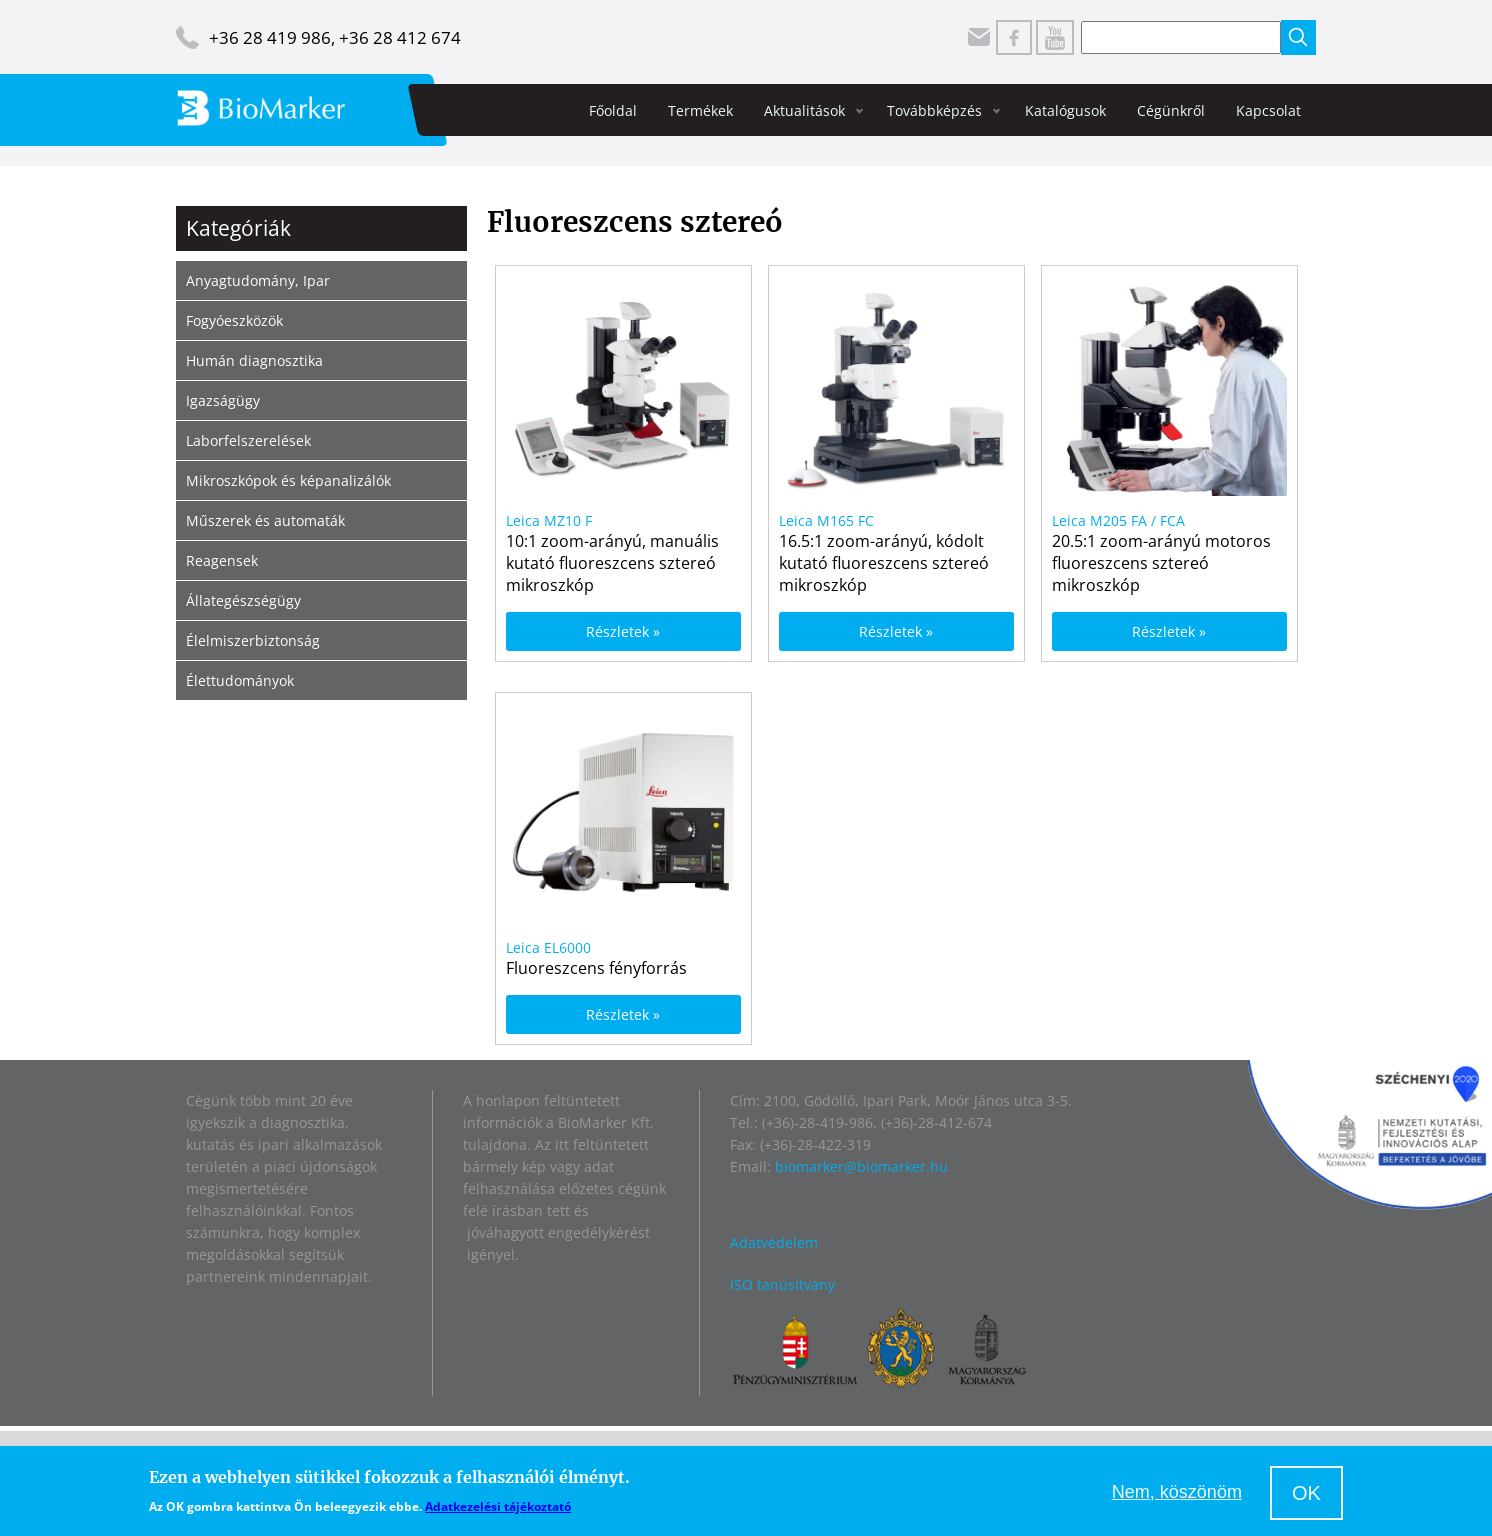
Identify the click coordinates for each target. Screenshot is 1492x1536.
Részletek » (623, 631)
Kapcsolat (1268, 110)
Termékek (700, 110)
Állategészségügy (243, 600)
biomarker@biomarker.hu (861, 1166)
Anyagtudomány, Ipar (258, 280)
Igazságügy (223, 400)
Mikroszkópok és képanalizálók (288, 480)
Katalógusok (1065, 110)
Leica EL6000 (548, 947)
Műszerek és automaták (265, 520)
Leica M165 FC (826, 520)
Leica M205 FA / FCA (1118, 520)
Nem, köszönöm (1177, 1492)
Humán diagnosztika (254, 360)
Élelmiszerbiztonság (253, 640)
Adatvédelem (774, 1242)
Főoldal (613, 110)
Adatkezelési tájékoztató (498, 1506)
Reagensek (222, 560)
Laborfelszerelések (248, 440)
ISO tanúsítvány (782, 1284)
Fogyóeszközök (234, 320)
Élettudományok (240, 680)
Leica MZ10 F (549, 520)
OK (1306, 1493)
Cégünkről (1171, 110)
